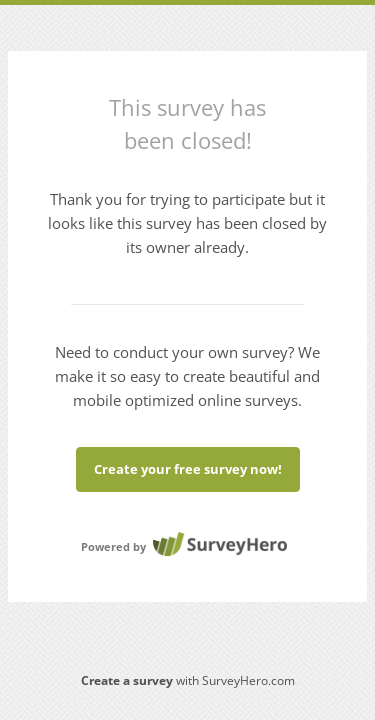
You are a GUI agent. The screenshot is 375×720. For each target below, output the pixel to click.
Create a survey (127, 680)
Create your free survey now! (188, 469)
